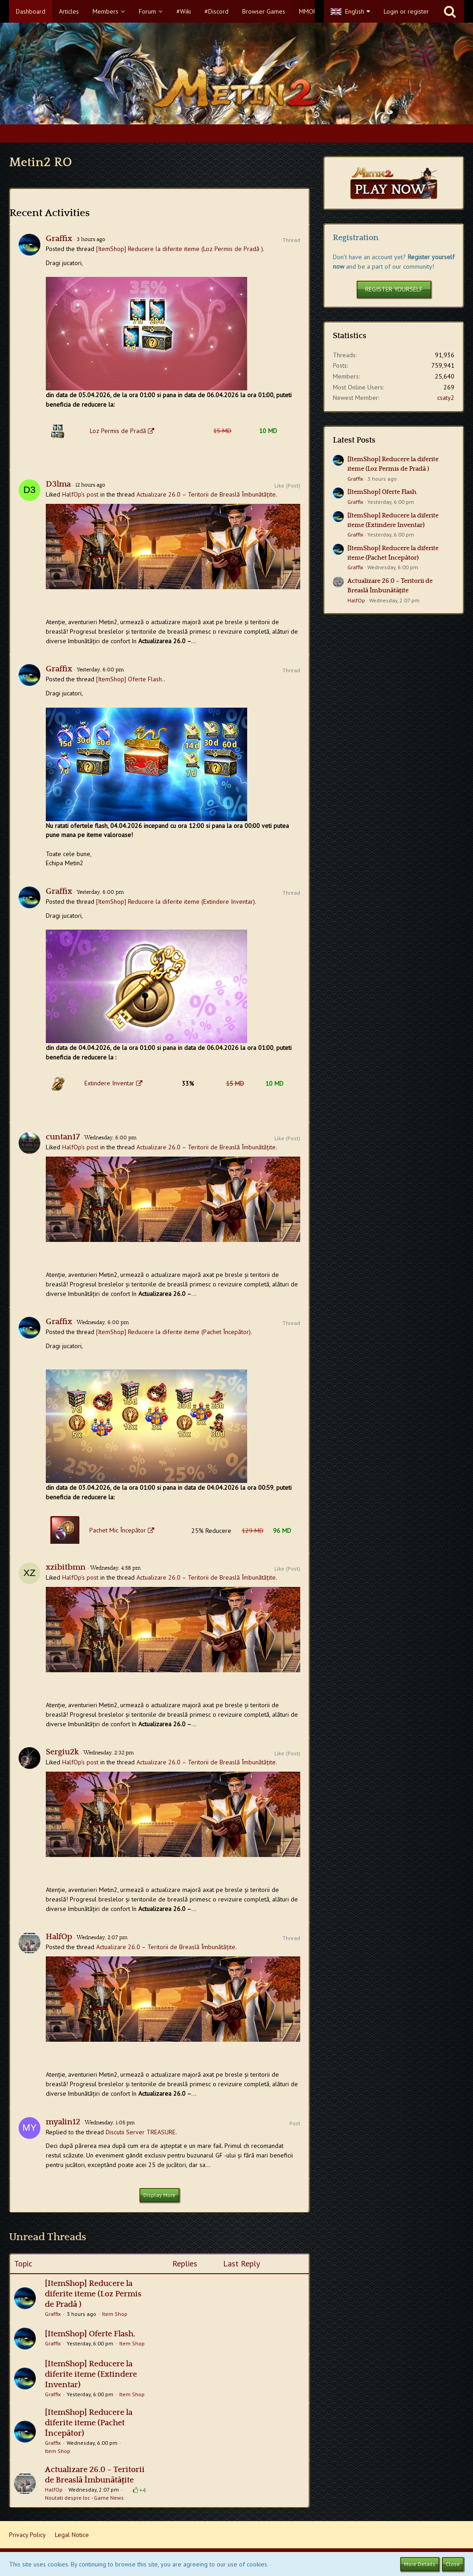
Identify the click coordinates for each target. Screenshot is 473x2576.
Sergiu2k (62, 1752)
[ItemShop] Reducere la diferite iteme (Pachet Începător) (173, 1332)
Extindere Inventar (109, 1083)
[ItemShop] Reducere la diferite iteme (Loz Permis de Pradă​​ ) (179, 249)
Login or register (406, 11)
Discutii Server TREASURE (141, 2132)
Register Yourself (394, 289)
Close (453, 2564)
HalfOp (59, 1936)
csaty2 (445, 398)
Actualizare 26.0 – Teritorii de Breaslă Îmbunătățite (206, 494)
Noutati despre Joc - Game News (84, 2497)
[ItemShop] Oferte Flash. (130, 679)
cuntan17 (63, 1137)
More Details (419, 2564)
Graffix (59, 238)
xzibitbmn (66, 1567)
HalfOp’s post (80, 494)
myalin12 (63, 2122)
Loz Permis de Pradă (118, 431)
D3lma (58, 484)
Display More (159, 2195)
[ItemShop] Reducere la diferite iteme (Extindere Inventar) (175, 901)
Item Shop (114, 2313)
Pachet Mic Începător (117, 1530)
